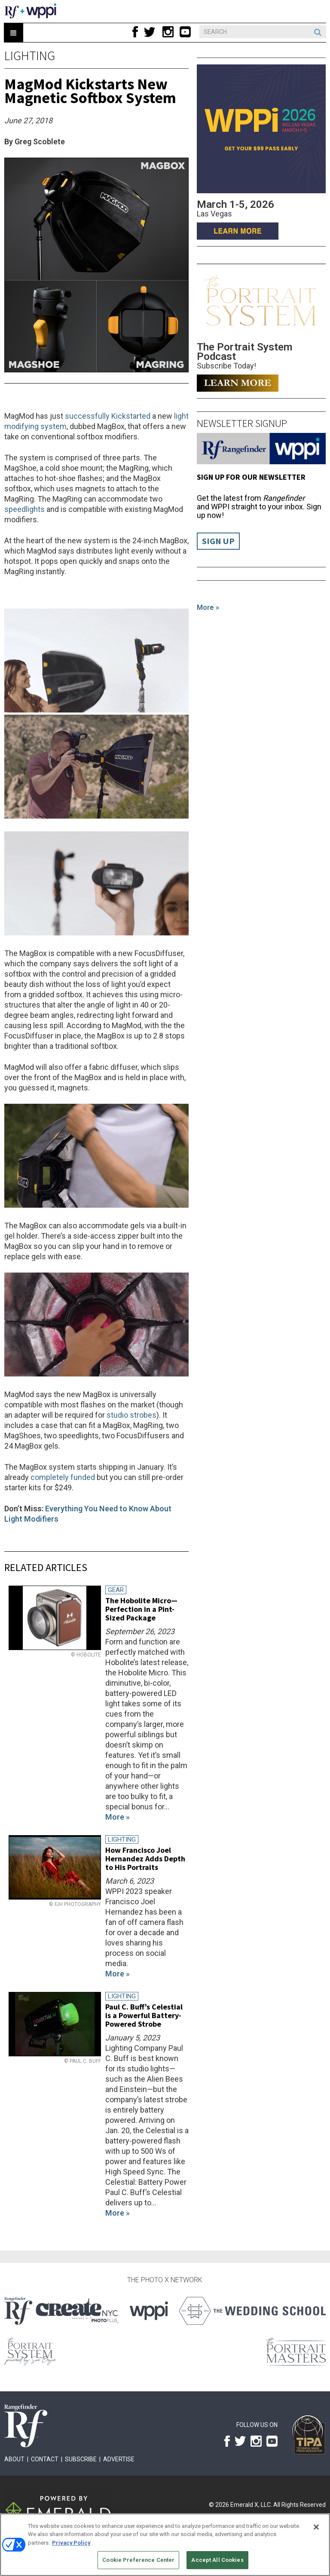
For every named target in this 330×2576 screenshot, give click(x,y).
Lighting (29, 55)
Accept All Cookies (217, 2560)
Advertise (118, 2459)
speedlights (24, 509)
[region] (165, 2544)
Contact (44, 2459)
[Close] (316, 2527)
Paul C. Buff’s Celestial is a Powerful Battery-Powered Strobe (144, 2015)
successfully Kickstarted (107, 415)
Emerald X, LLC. (251, 2504)
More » (208, 607)
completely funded (63, 1477)
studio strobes (131, 1414)
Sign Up (218, 541)
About (14, 2459)
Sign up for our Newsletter (251, 477)
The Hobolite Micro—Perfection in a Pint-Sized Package (141, 1609)
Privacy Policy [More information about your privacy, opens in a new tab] (71, 2542)
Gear (116, 1590)
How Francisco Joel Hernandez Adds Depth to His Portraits (145, 1858)
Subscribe (81, 2459)
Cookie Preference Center (138, 2560)
